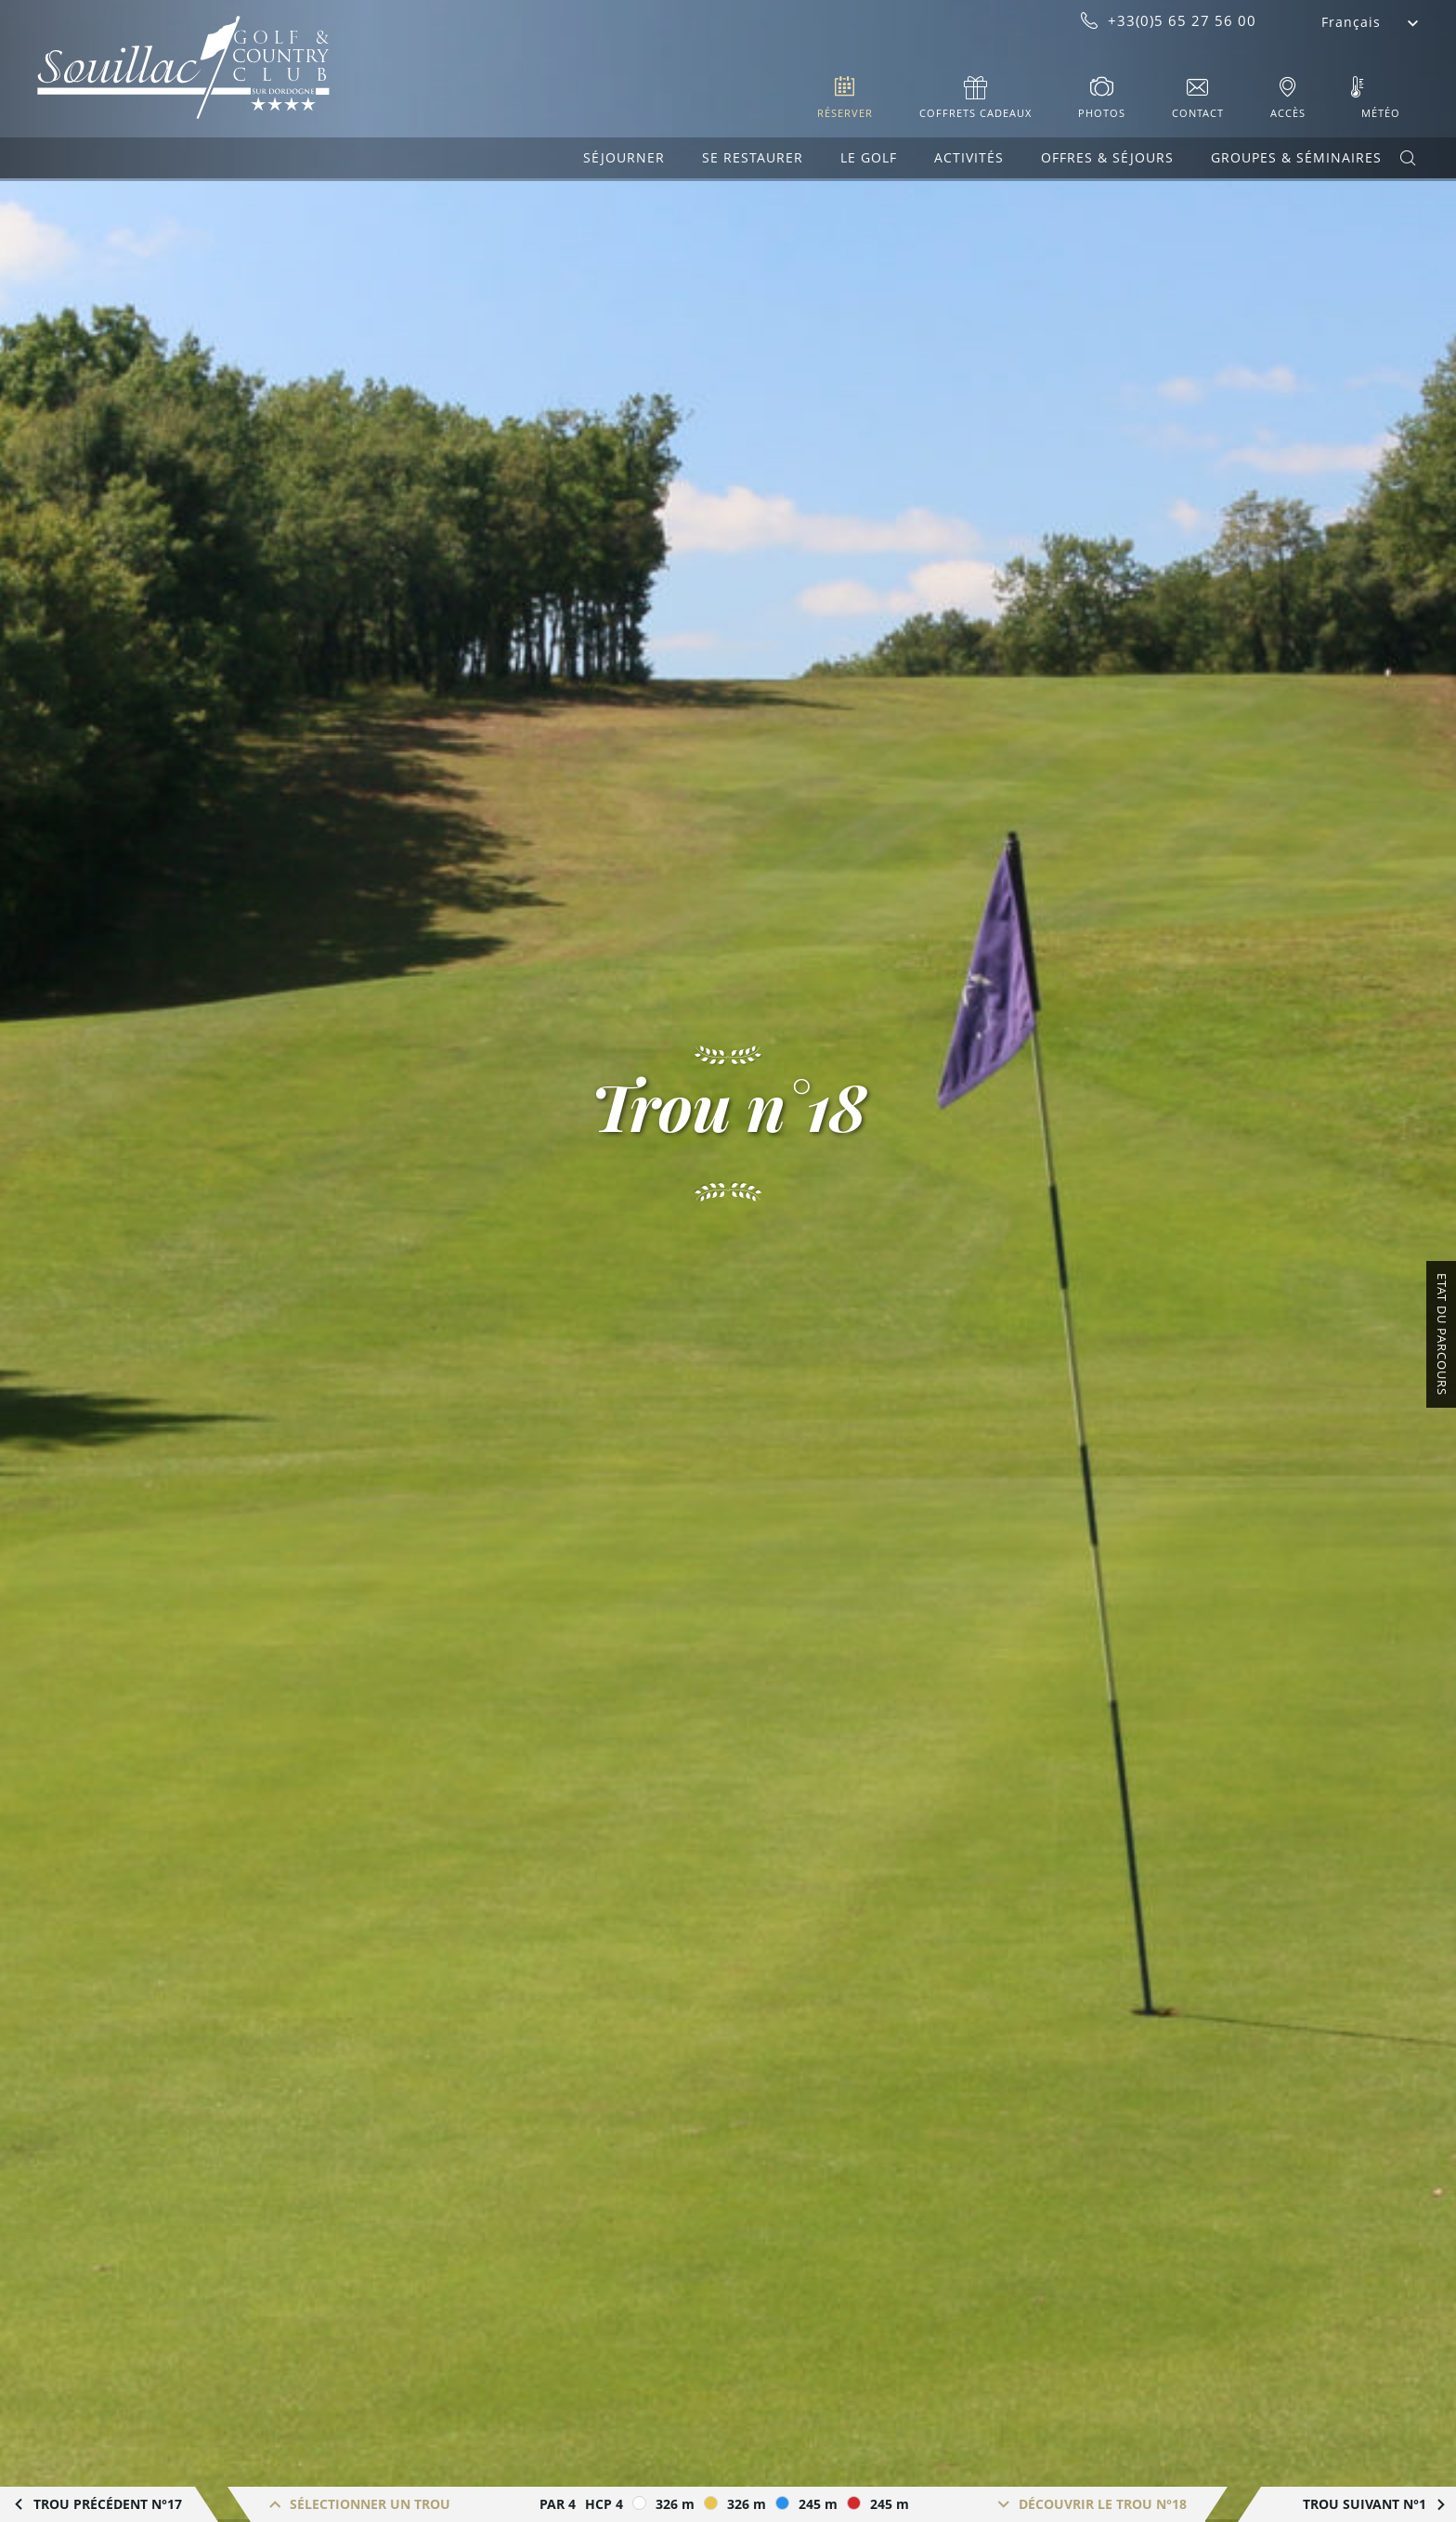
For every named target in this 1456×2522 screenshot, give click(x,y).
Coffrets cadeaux (975, 113)
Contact (1198, 113)
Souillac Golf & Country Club (183, 68)
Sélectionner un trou (370, 2504)
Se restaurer (752, 157)
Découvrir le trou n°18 (1103, 2504)
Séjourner (624, 157)
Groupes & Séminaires (1296, 157)
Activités (969, 157)
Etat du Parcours (1442, 1334)
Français (1351, 22)
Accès (1288, 113)
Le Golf (868, 157)
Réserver (845, 113)
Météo (1380, 113)
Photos (1101, 113)
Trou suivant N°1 (1364, 2504)
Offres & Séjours (1107, 157)
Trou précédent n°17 (107, 2504)
